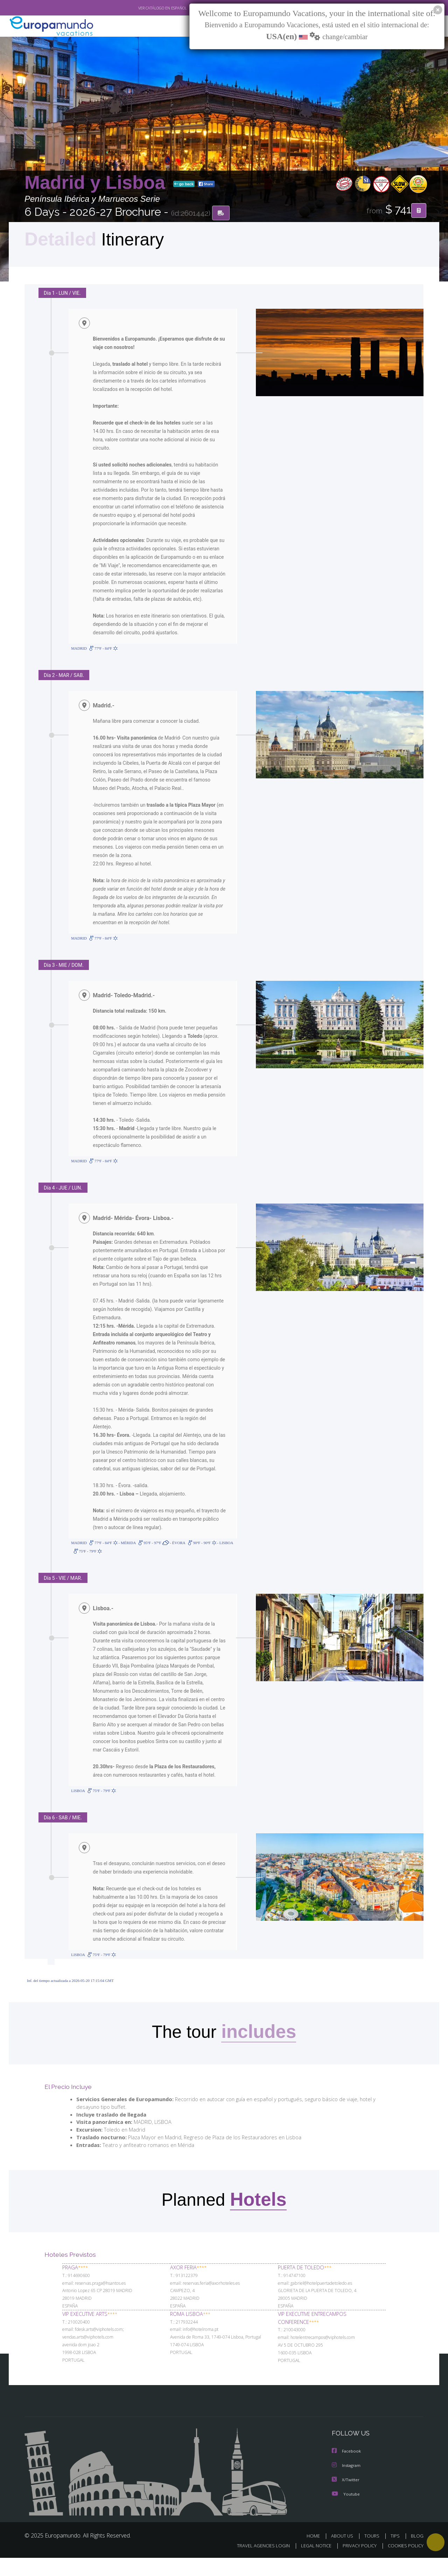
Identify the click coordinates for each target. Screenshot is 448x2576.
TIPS (396, 2554)
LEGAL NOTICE (311, 2564)
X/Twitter (346, 2498)
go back (184, 185)
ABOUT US (344, 2554)
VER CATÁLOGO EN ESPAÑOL (146, 8)
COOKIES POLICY (404, 2564)
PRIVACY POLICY (356, 2564)
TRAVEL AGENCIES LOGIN (256, 2564)
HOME (316, 2554)
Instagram (347, 2484)
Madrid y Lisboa (97, 183)
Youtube (346, 2512)
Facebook (347, 2470)
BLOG (417, 2554)
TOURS (373, 2554)
